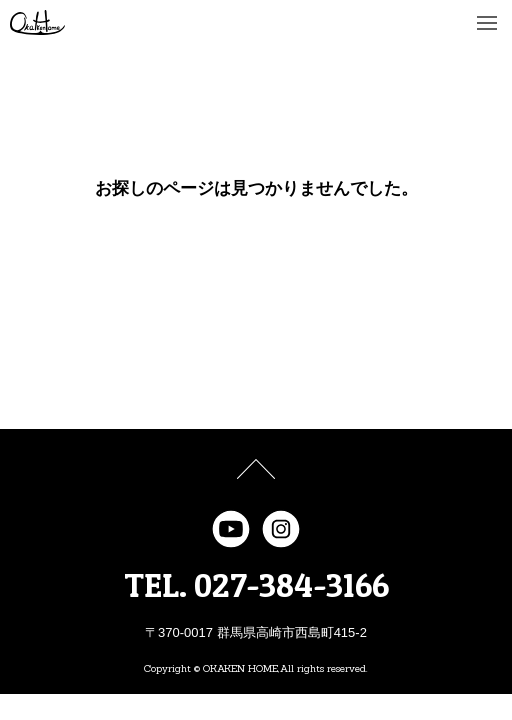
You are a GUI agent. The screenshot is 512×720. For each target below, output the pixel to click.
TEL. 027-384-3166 (256, 585)
